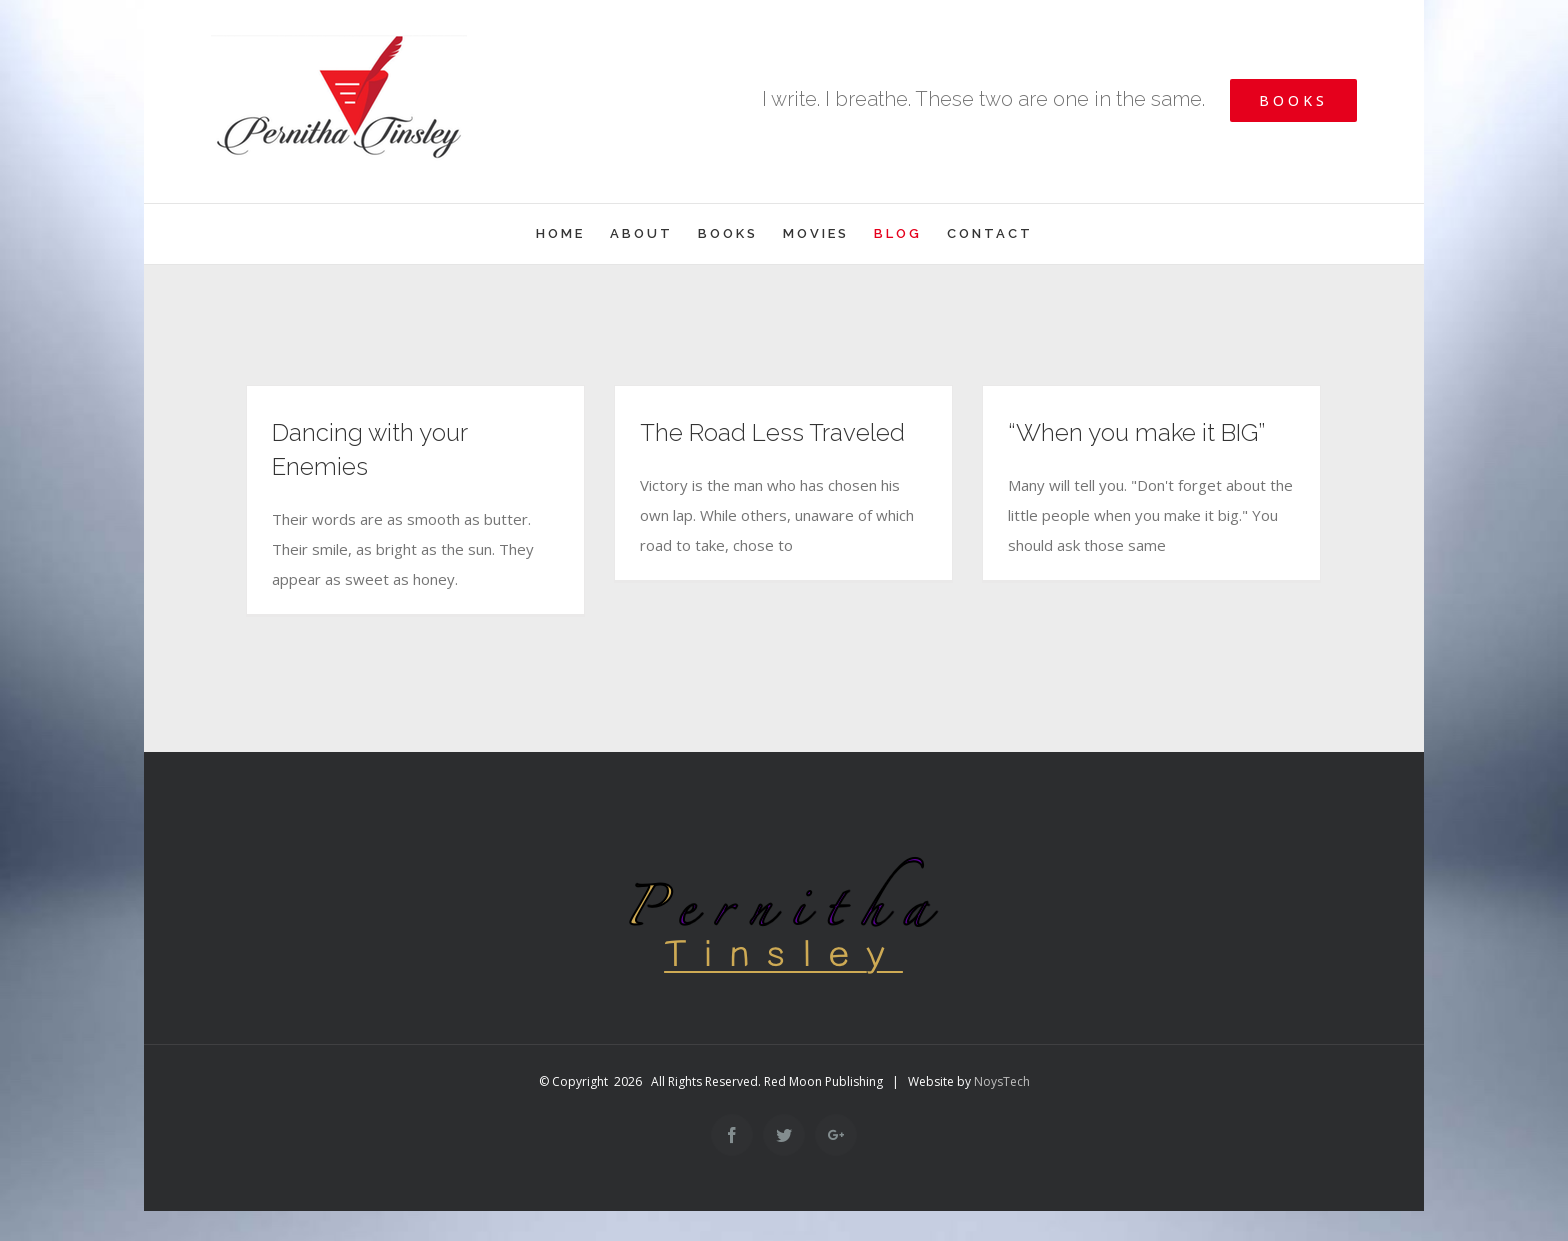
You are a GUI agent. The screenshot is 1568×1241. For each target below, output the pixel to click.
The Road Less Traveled (772, 432)
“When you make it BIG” (1136, 432)
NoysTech (1002, 1081)
